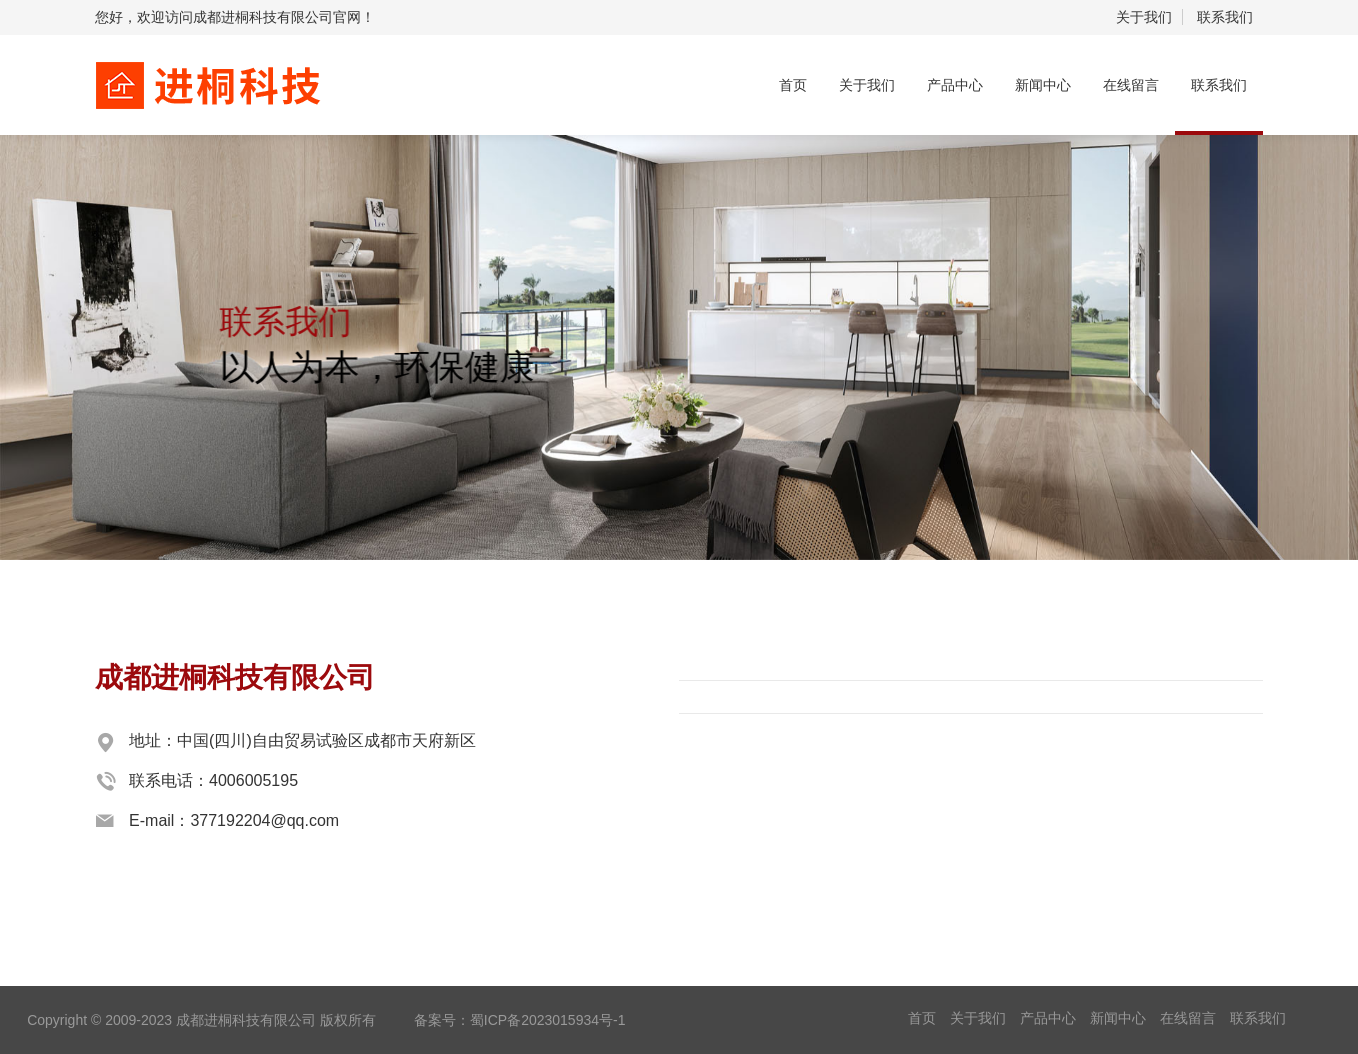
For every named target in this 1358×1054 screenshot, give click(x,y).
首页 (793, 85)
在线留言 (1131, 85)
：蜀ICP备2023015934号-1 (541, 1020)
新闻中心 (1043, 85)
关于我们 (1144, 17)
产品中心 (955, 85)
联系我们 (1225, 17)
